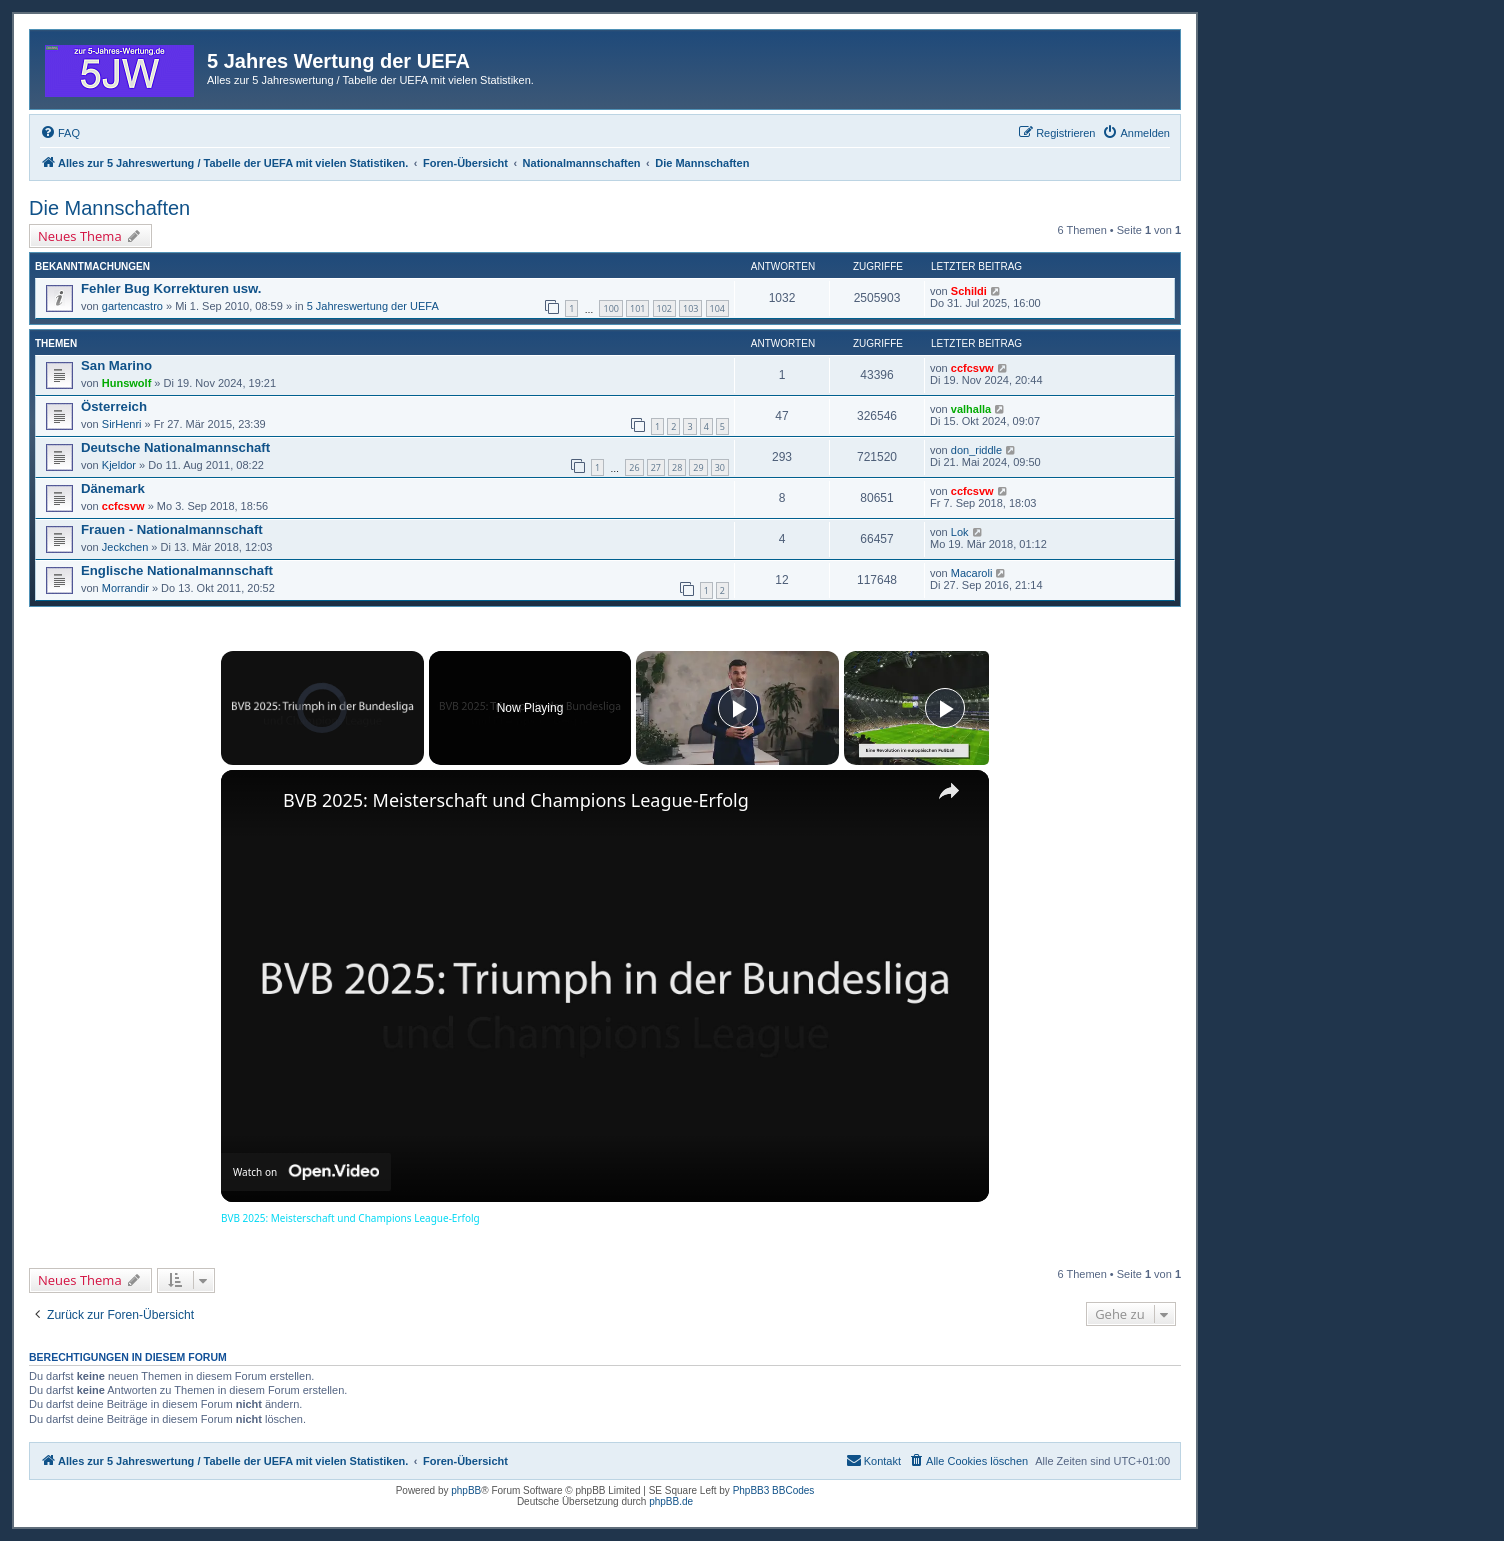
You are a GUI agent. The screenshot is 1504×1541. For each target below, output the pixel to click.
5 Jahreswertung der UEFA (373, 306)
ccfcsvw (972, 368)
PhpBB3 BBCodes (774, 1490)
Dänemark (113, 488)
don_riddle (976, 450)
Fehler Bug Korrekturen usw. (171, 288)
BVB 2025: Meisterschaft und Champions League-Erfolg (516, 800)
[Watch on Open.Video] (306, 1172)
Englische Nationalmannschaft (177, 570)
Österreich (114, 406)
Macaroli (972, 573)
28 (677, 467)
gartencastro (132, 306)
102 (664, 308)
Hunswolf (127, 383)
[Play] (738, 708)
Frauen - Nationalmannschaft (172, 529)
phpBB (466, 1490)
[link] (253, 802)
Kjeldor (119, 465)
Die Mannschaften (109, 208)
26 (634, 467)
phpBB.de (671, 1501)
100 (610, 308)
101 (637, 308)
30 (720, 467)
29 (698, 467)
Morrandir (125, 588)
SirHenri (122, 424)
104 (717, 308)
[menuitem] (60, 133)
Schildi (969, 291)
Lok (960, 532)
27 (656, 467)
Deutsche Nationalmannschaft (175, 447)
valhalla (971, 409)
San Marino (116, 365)
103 (690, 308)
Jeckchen (125, 547)
